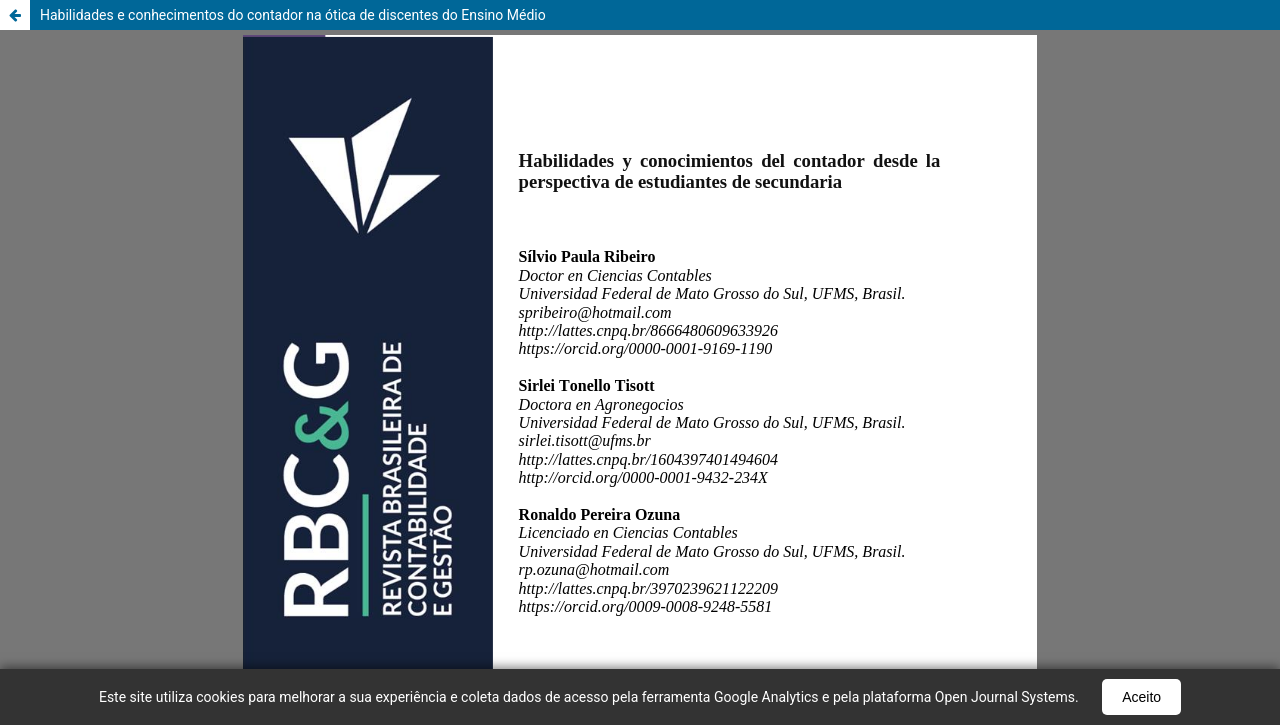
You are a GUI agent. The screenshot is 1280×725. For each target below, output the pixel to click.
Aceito (1141, 697)
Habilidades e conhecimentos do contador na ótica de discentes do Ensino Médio (293, 15)
